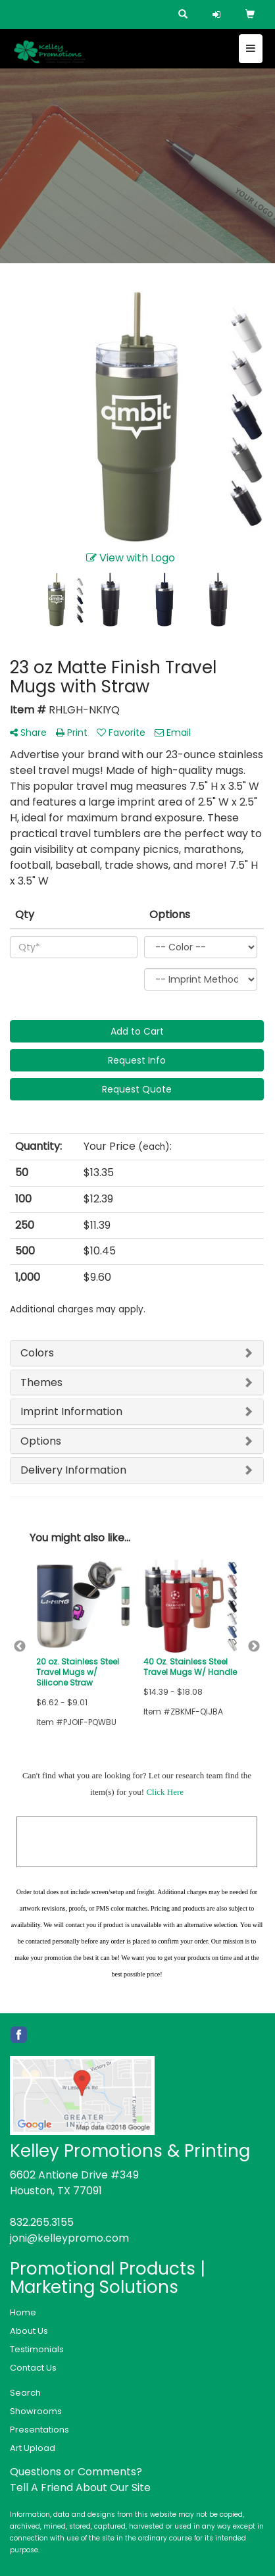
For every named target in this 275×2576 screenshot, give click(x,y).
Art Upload (32, 2448)
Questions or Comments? (76, 2471)
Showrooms (36, 2411)
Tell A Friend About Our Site (80, 2487)
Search (25, 2392)
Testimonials (37, 2349)
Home (23, 2312)
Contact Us (33, 2367)
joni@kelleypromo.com (69, 2238)
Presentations (39, 2429)
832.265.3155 (42, 2222)
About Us (29, 2331)
